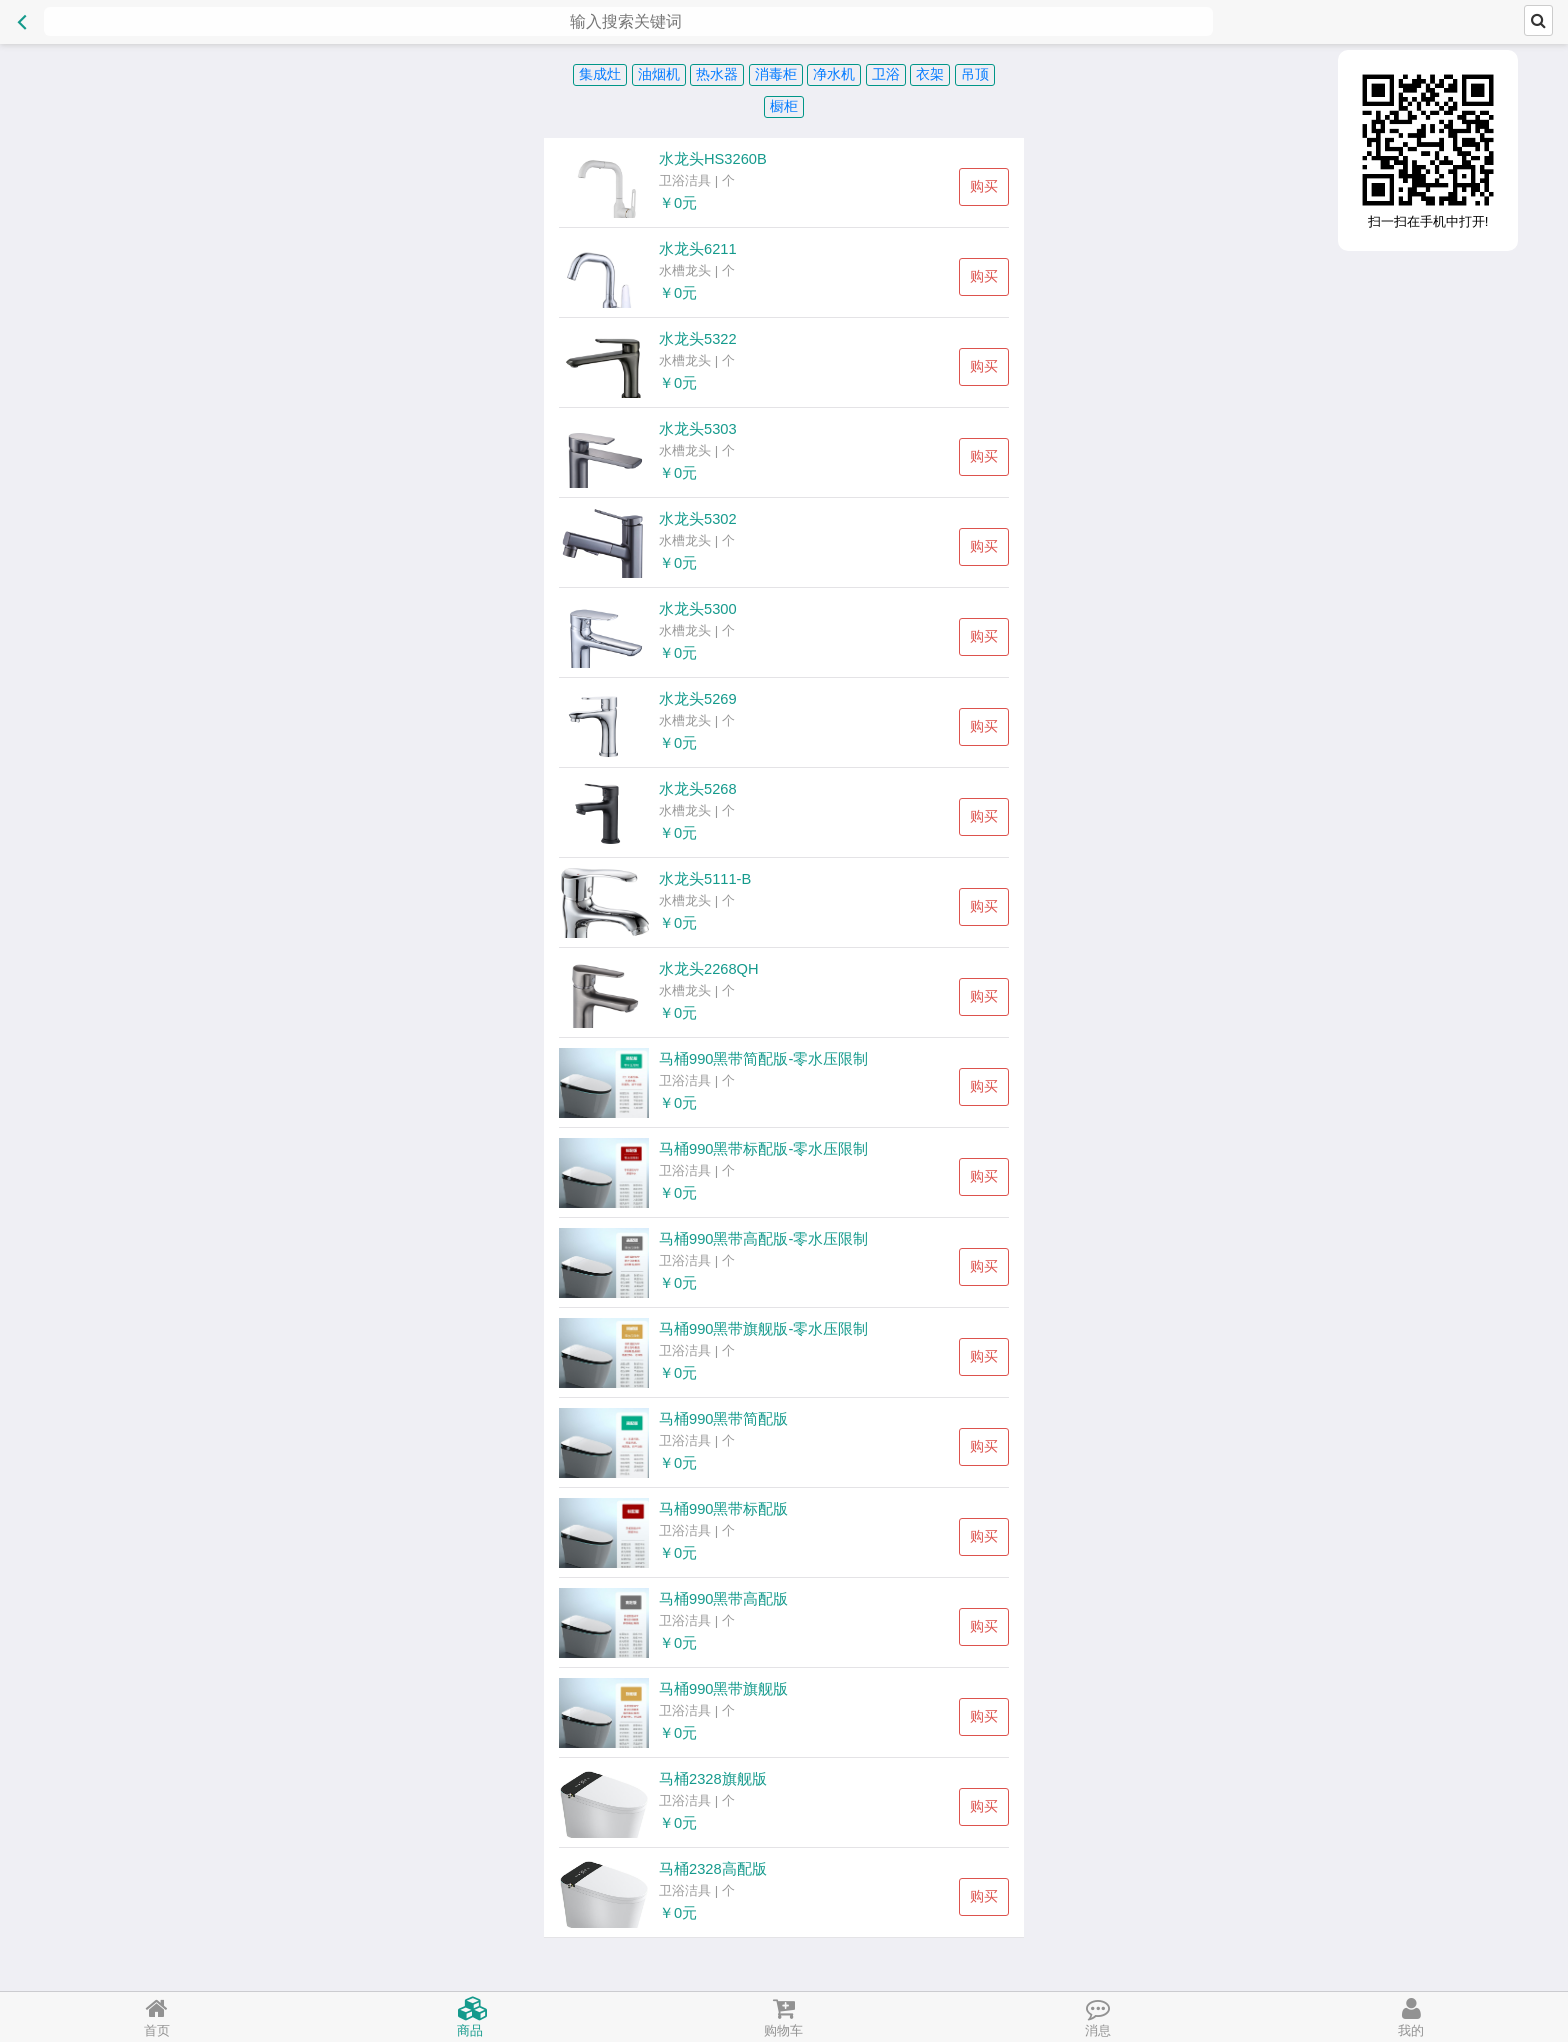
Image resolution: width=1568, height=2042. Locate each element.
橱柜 (784, 106)
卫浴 (886, 74)
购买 (984, 186)
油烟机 (659, 74)
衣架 (930, 74)
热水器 (717, 74)
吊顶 (975, 74)
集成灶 (600, 74)
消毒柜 (776, 74)
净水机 (834, 74)
